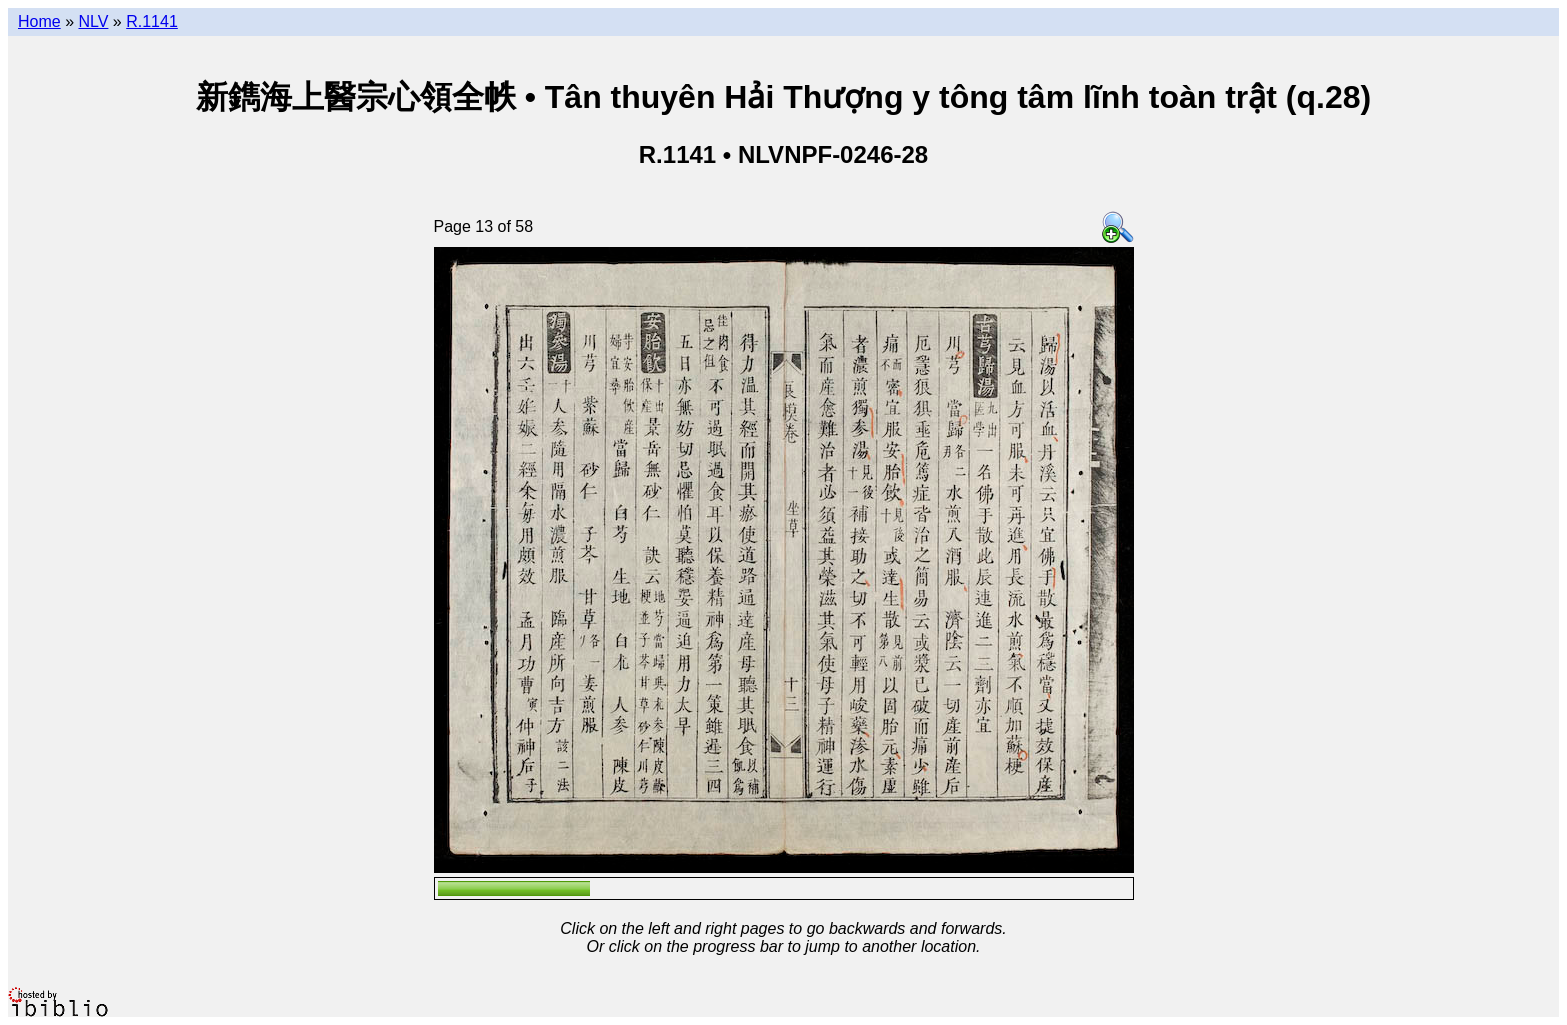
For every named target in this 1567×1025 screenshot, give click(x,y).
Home (39, 21)
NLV (93, 21)
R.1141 (152, 21)
